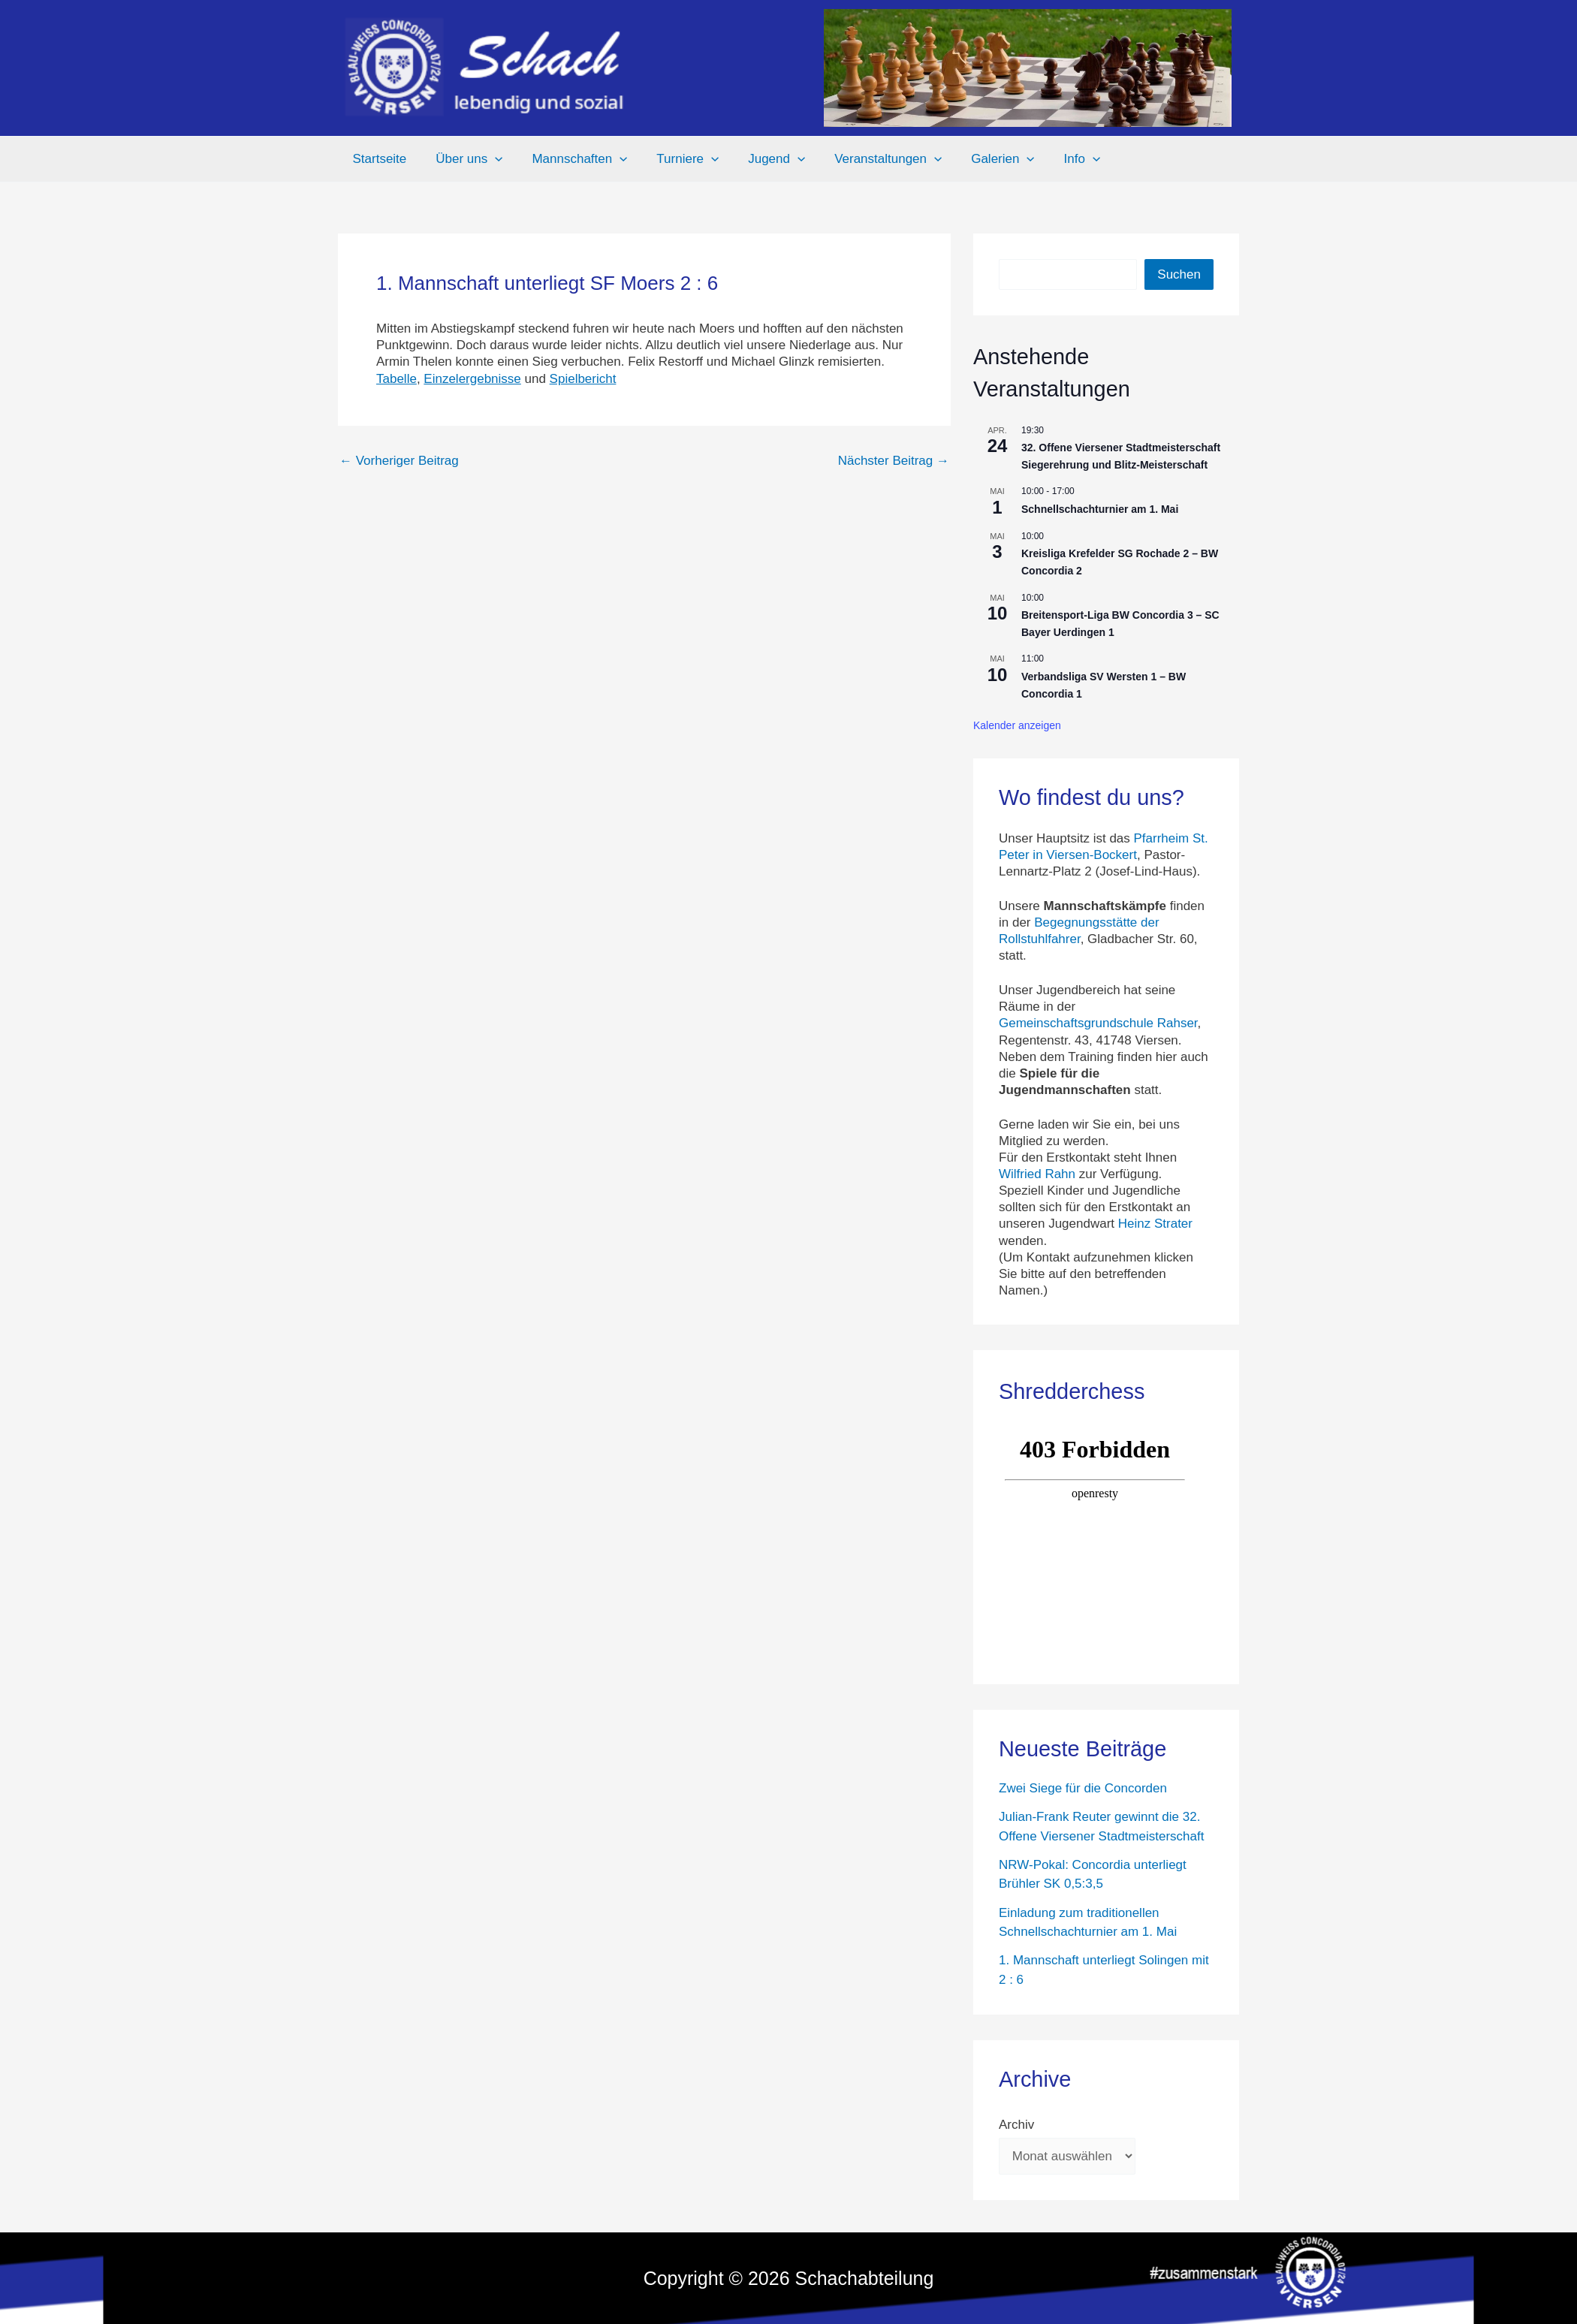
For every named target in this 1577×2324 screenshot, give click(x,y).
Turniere (675, 159)
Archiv (1016, 2125)
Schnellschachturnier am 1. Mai (1099, 509)
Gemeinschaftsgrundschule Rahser (1098, 1023)
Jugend (759, 159)
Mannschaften (570, 159)
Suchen (1179, 274)
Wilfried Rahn (1037, 1174)
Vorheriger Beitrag (399, 460)
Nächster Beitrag (893, 460)
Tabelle (396, 379)
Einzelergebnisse (472, 379)
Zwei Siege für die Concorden (1083, 1788)
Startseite (378, 159)
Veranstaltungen (867, 159)
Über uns (463, 159)
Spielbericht (583, 379)
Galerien (978, 159)
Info (1054, 159)
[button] (489, 159)
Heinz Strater (1155, 1223)
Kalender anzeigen (1017, 725)
